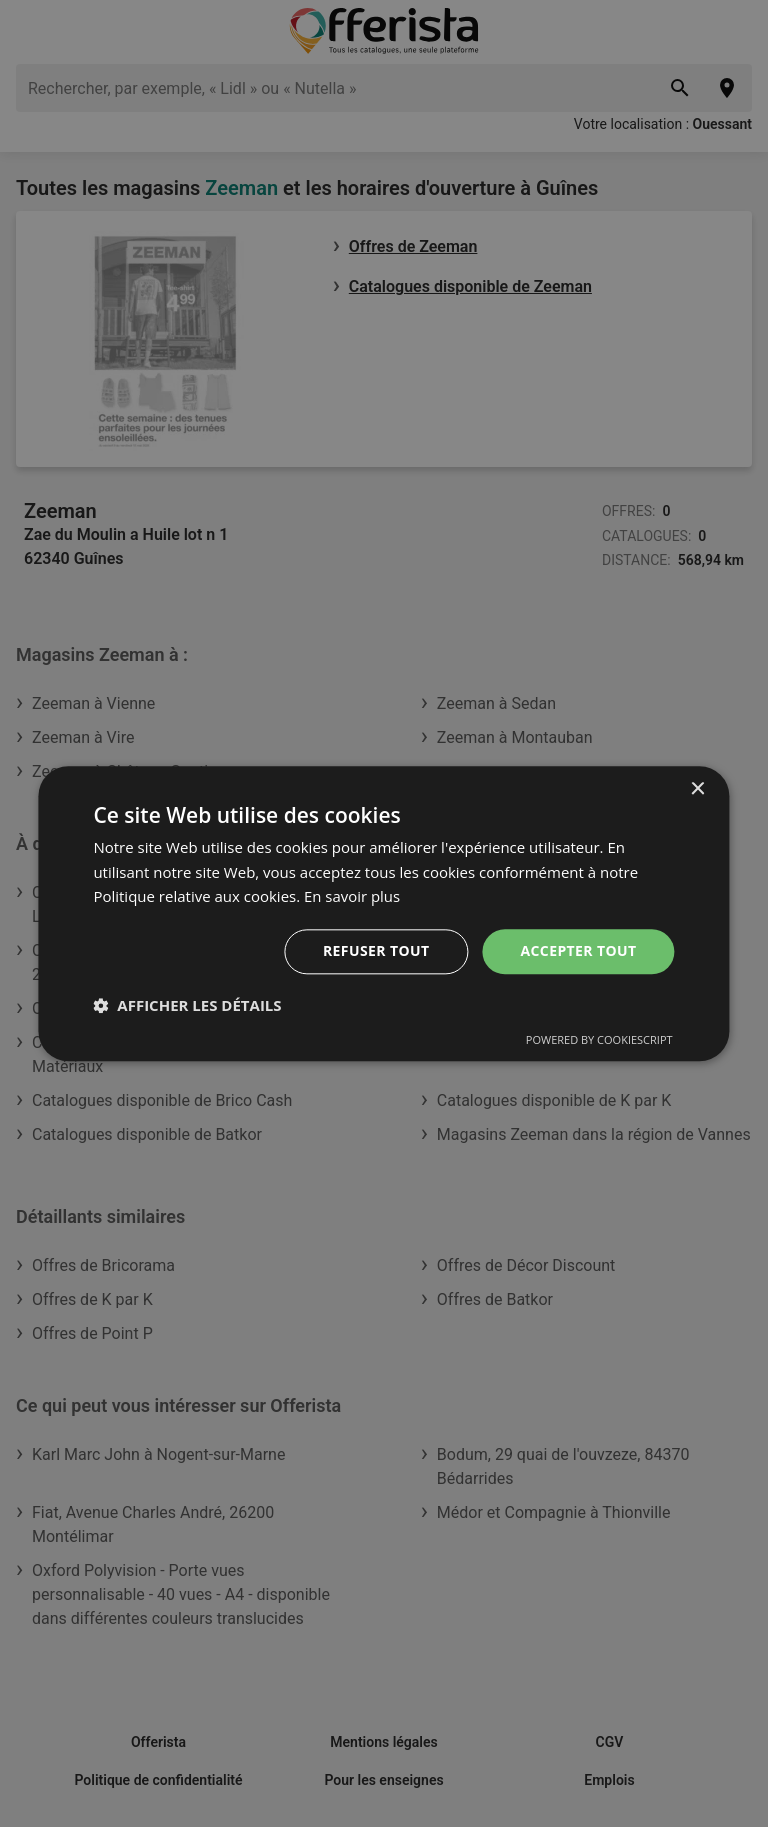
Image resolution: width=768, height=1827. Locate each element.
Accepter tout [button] (578, 950)
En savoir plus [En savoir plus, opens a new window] (352, 897)
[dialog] (383, 913)
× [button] (697, 789)
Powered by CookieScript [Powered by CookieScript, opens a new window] (599, 1039)
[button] (187, 1005)
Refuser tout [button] (376, 950)
